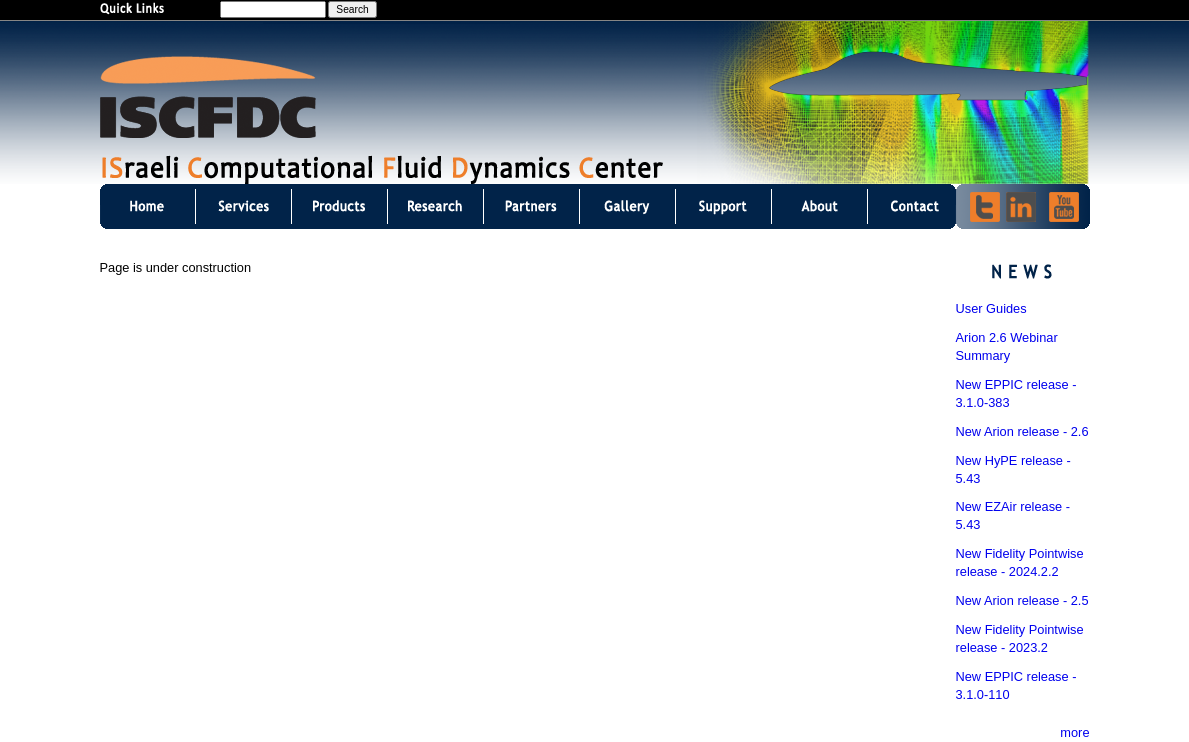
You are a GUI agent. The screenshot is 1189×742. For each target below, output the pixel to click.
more (1074, 732)
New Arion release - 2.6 (1022, 431)
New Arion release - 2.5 (1022, 600)
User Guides (991, 308)
